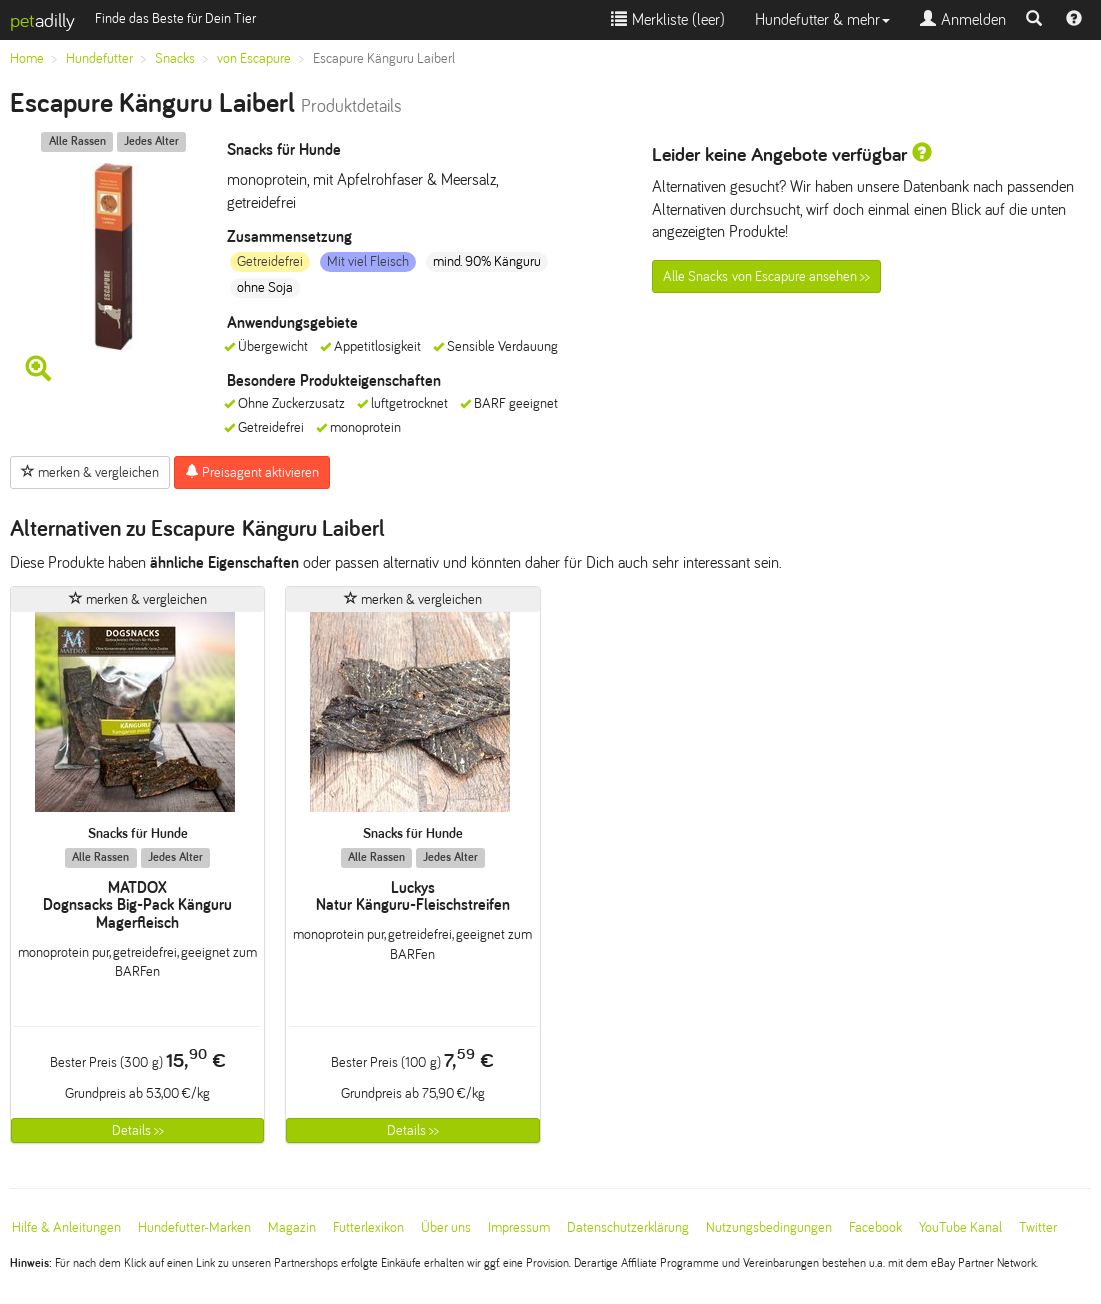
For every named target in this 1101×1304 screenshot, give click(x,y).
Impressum (519, 1227)
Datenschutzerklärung (628, 1227)
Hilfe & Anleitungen (66, 1227)
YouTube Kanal (960, 1227)
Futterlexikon (368, 1227)
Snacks (175, 58)
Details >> (138, 1130)
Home (27, 58)
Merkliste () (668, 19)
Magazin (292, 1227)
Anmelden (963, 19)
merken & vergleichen (90, 472)
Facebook (875, 1227)
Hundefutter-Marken (194, 1227)
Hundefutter (99, 58)
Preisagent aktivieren (252, 472)
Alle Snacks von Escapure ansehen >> (766, 276)
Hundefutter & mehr (822, 19)
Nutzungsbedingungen (769, 1227)
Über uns (446, 1227)
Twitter (1038, 1227)
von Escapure (254, 58)
